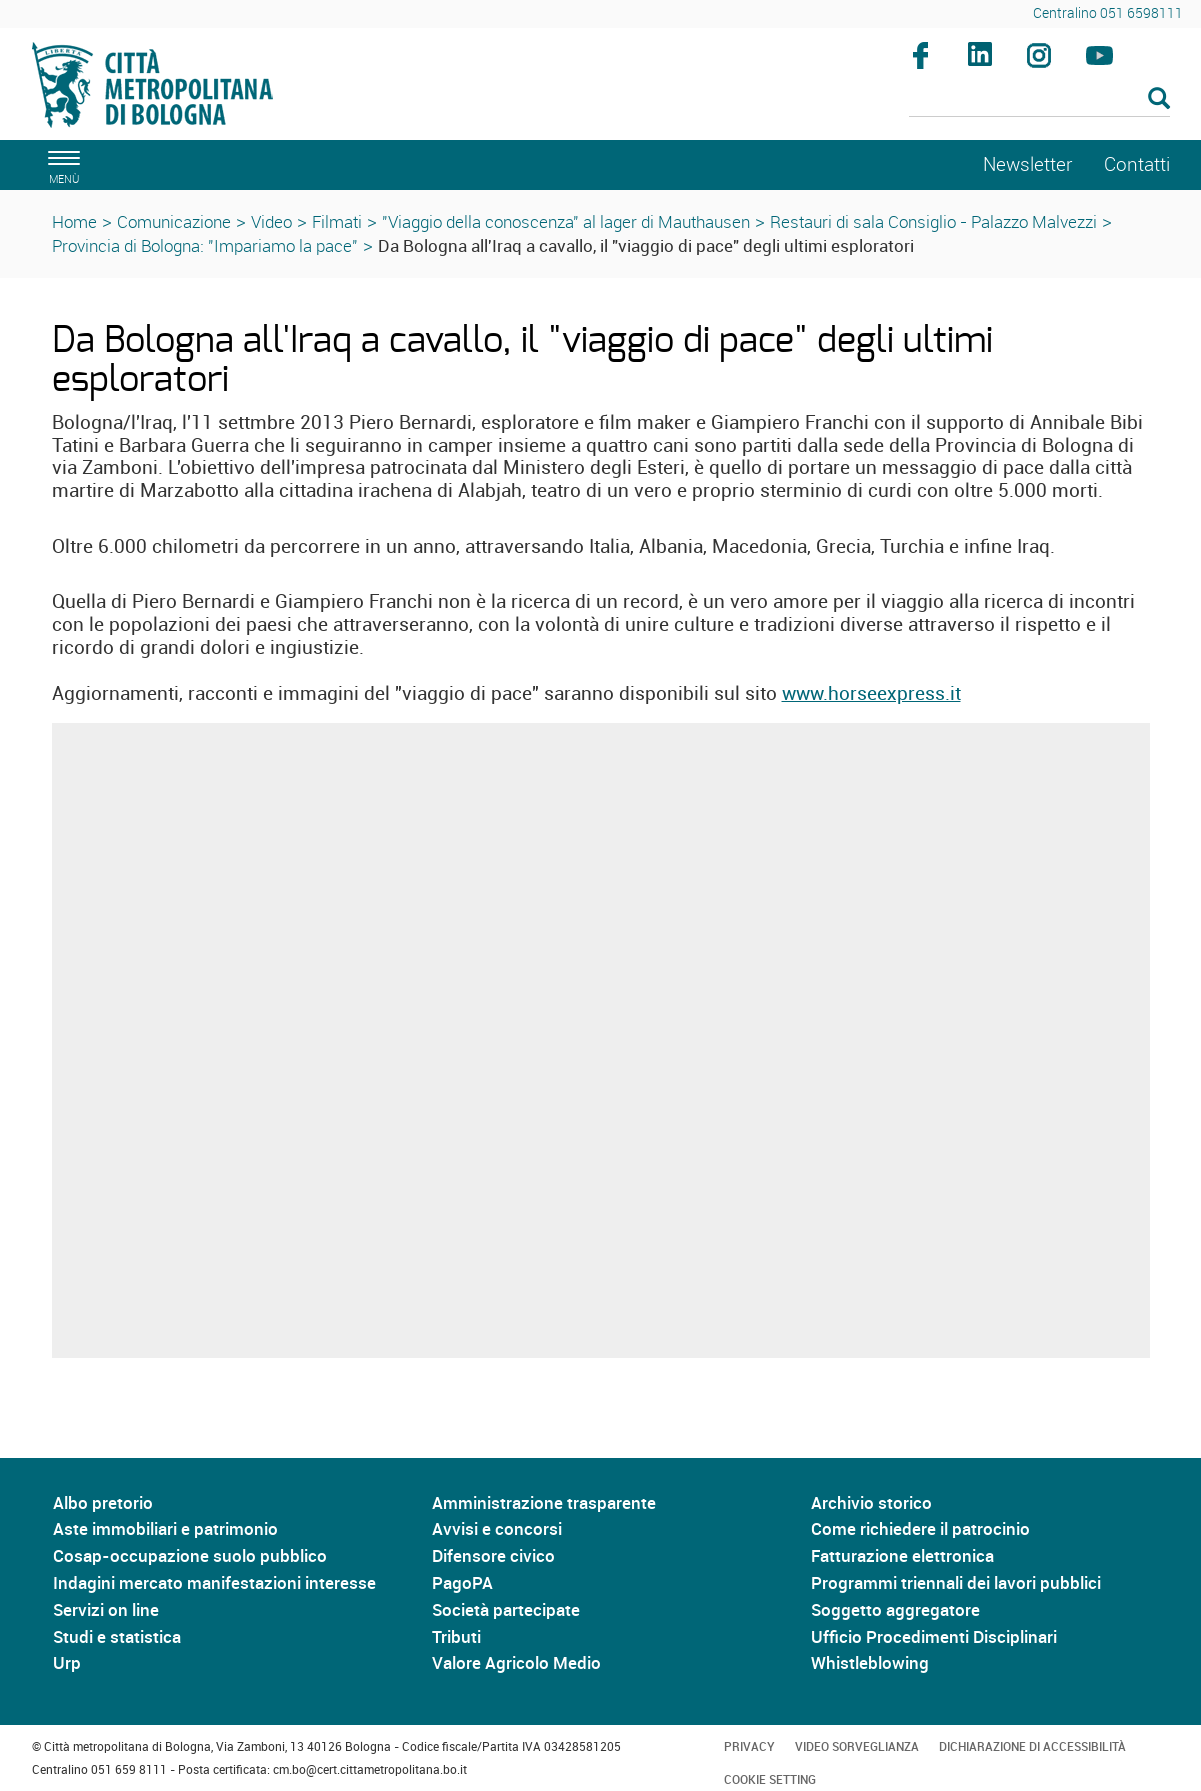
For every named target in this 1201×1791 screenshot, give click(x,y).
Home (74, 221)
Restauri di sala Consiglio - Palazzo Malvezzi (933, 221)
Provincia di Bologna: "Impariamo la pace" (205, 245)
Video (271, 221)
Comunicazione (174, 221)
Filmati (337, 221)
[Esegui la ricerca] (1159, 99)
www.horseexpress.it (871, 693)
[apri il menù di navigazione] (61, 164)
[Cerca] (1039, 100)
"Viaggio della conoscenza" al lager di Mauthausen (566, 221)
